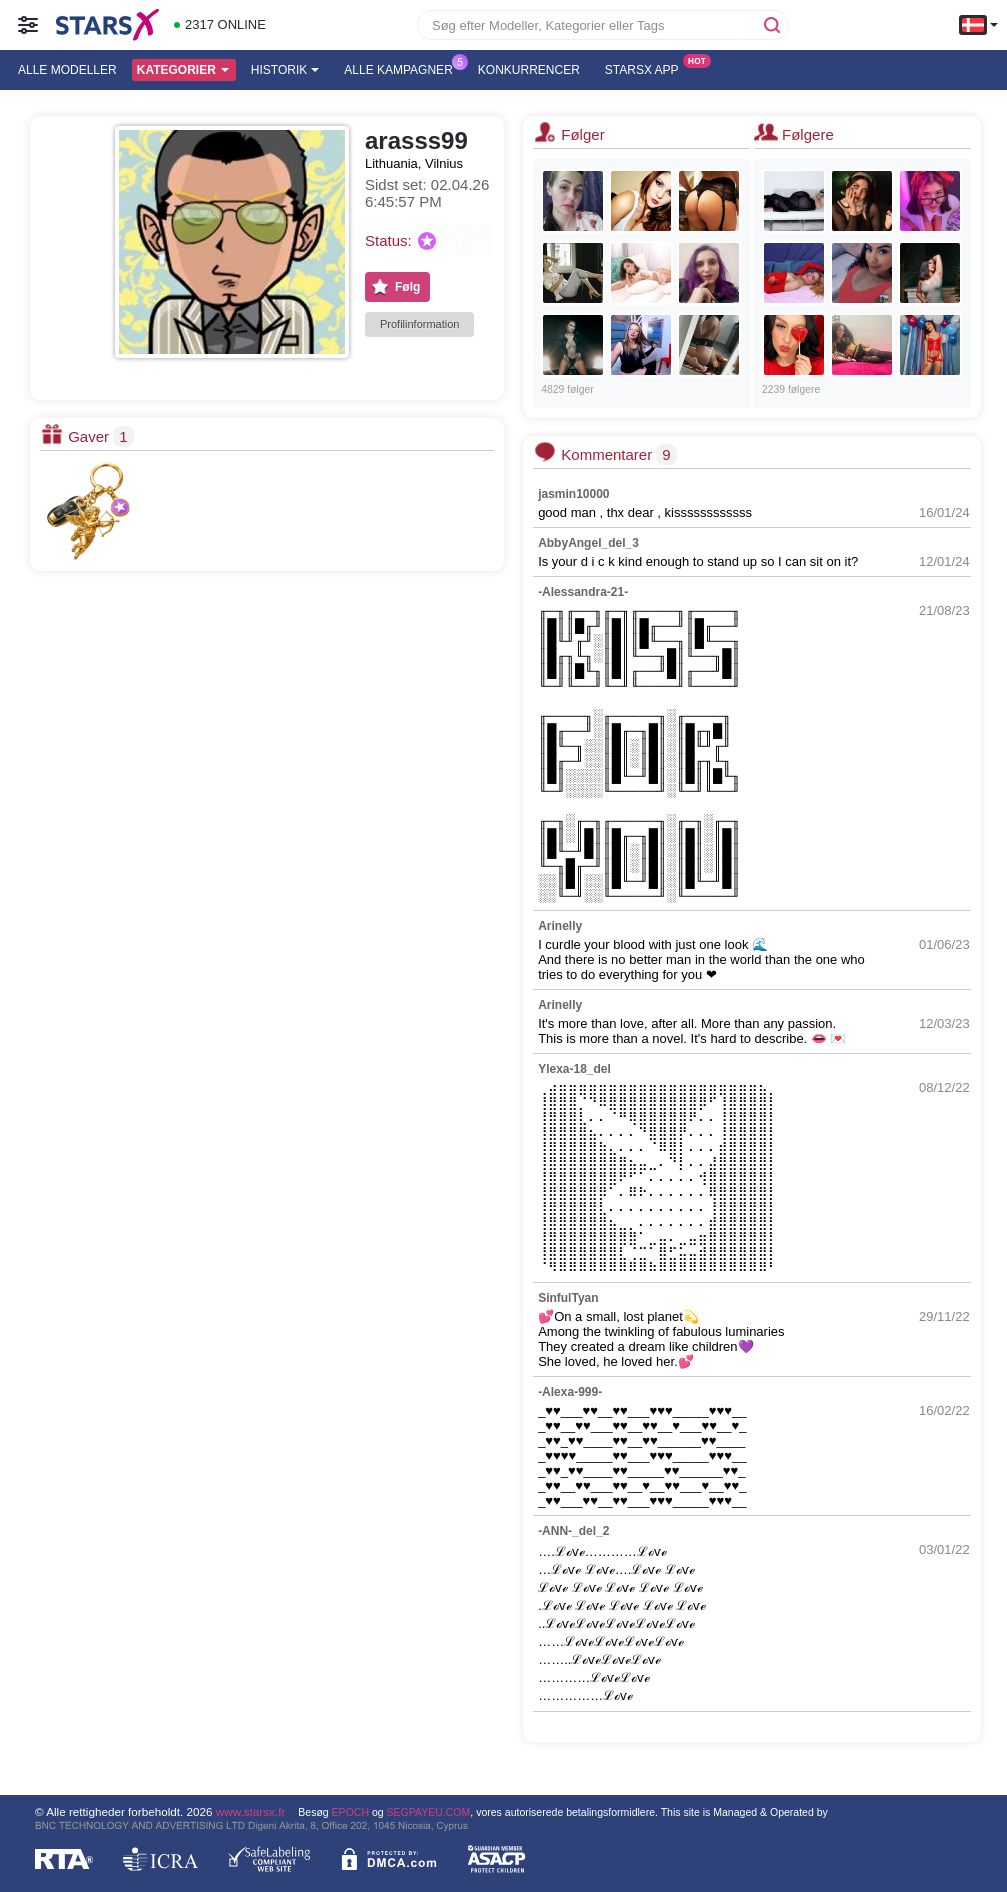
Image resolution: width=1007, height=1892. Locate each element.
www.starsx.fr (250, 1811)
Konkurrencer (529, 70)
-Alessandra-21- (583, 592)
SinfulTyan (568, 1298)
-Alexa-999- (570, 1392)
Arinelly (560, 926)
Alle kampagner (403, 68)
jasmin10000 (573, 494)
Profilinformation (419, 324)
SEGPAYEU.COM (429, 1812)
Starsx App (647, 68)
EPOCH (350, 1812)
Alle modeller (67, 70)
